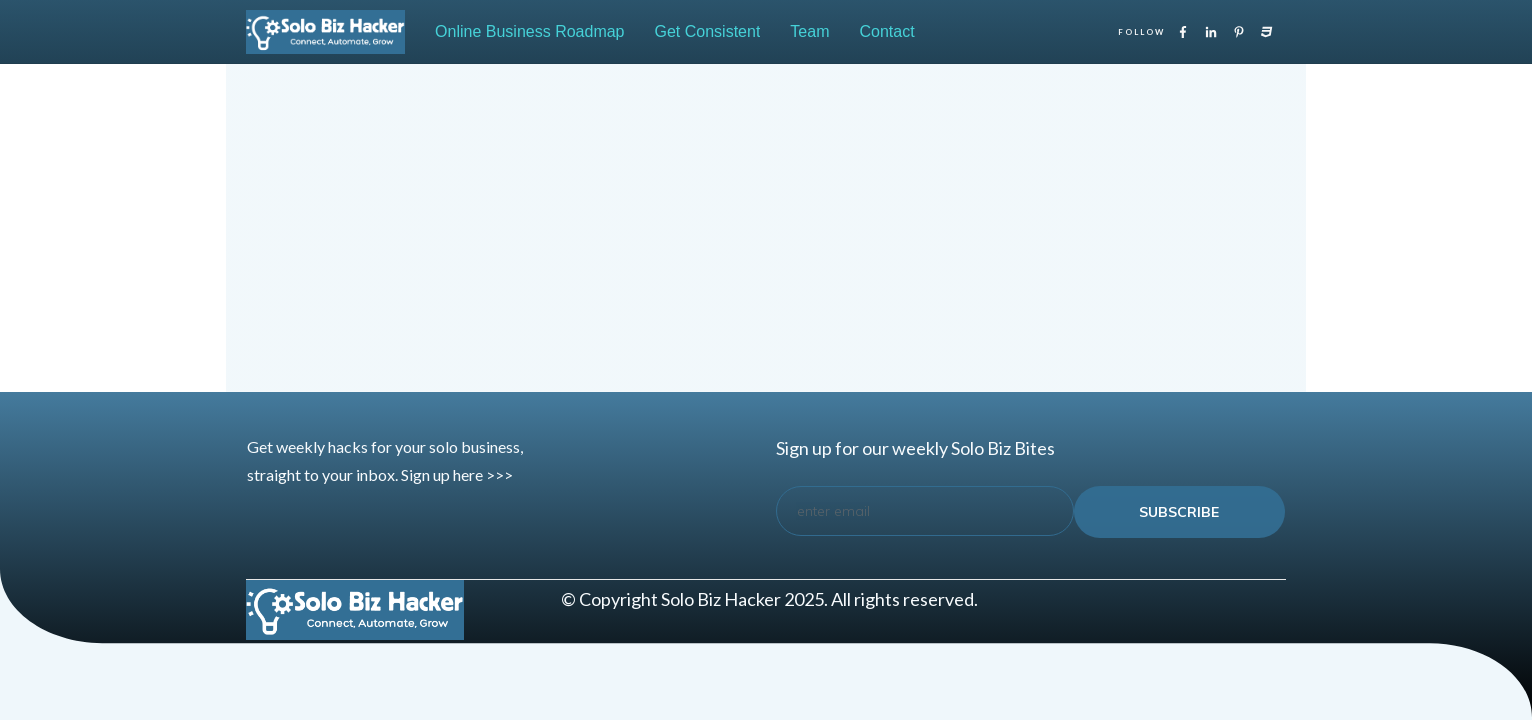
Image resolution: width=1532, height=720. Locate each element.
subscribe (1179, 512)
